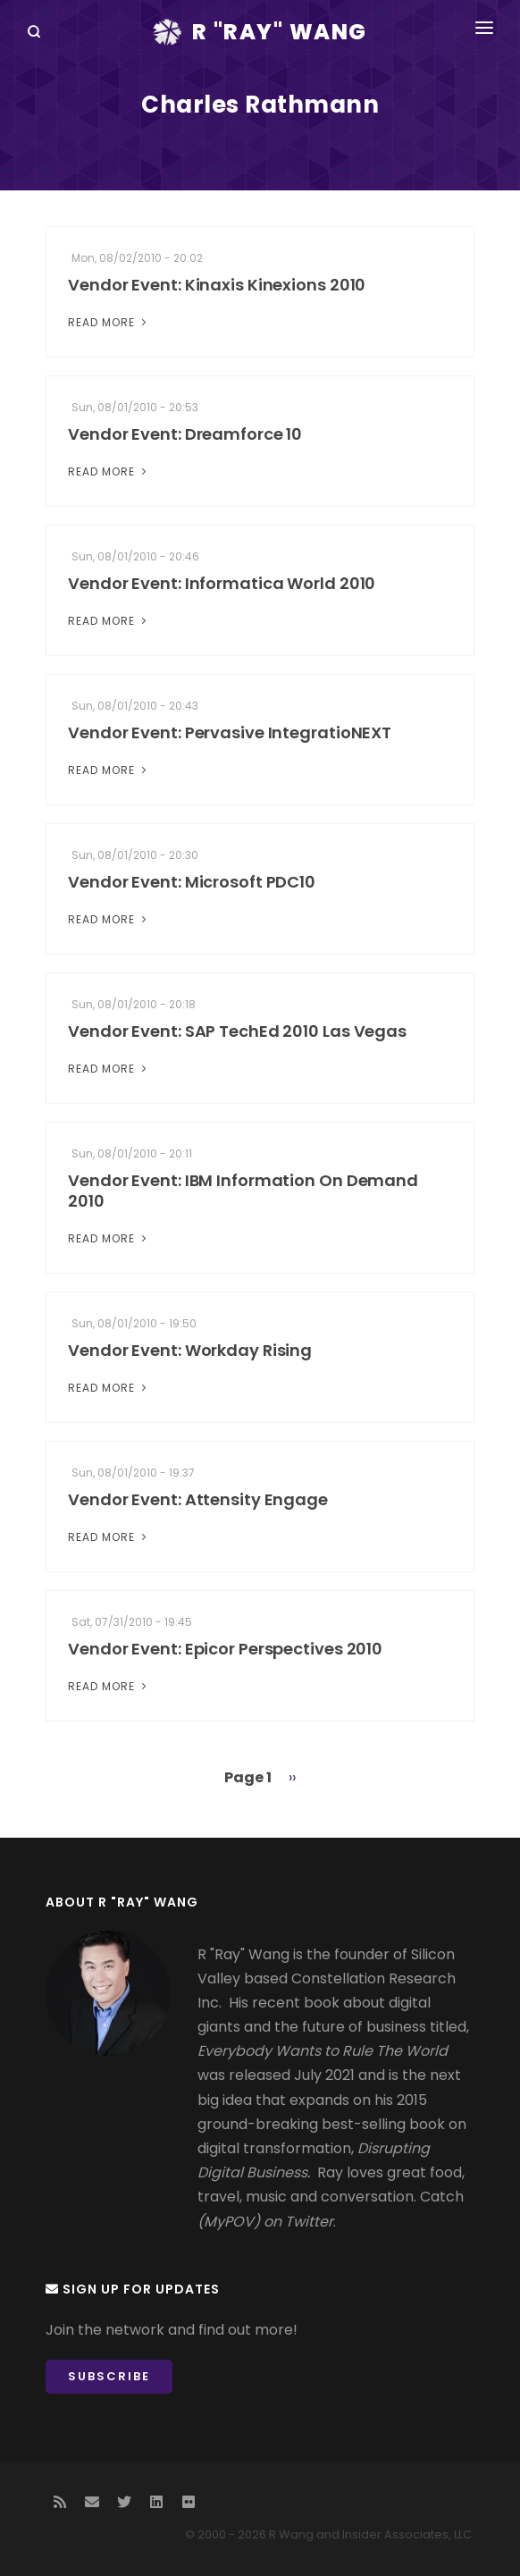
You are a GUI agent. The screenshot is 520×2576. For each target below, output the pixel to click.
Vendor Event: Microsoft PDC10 (191, 882)
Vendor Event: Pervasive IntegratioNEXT (229, 732)
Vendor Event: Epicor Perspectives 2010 (225, 1648)
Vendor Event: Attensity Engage (198, 1499)
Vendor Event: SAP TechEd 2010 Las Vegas (237, 1031)
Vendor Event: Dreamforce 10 (185, 434)
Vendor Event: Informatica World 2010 (221, 583)
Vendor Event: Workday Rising (190, 1350)
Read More (109, 322)
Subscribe (109, 2376)
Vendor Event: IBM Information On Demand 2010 (243, 1190)
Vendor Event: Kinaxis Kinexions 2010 (216, 285)
